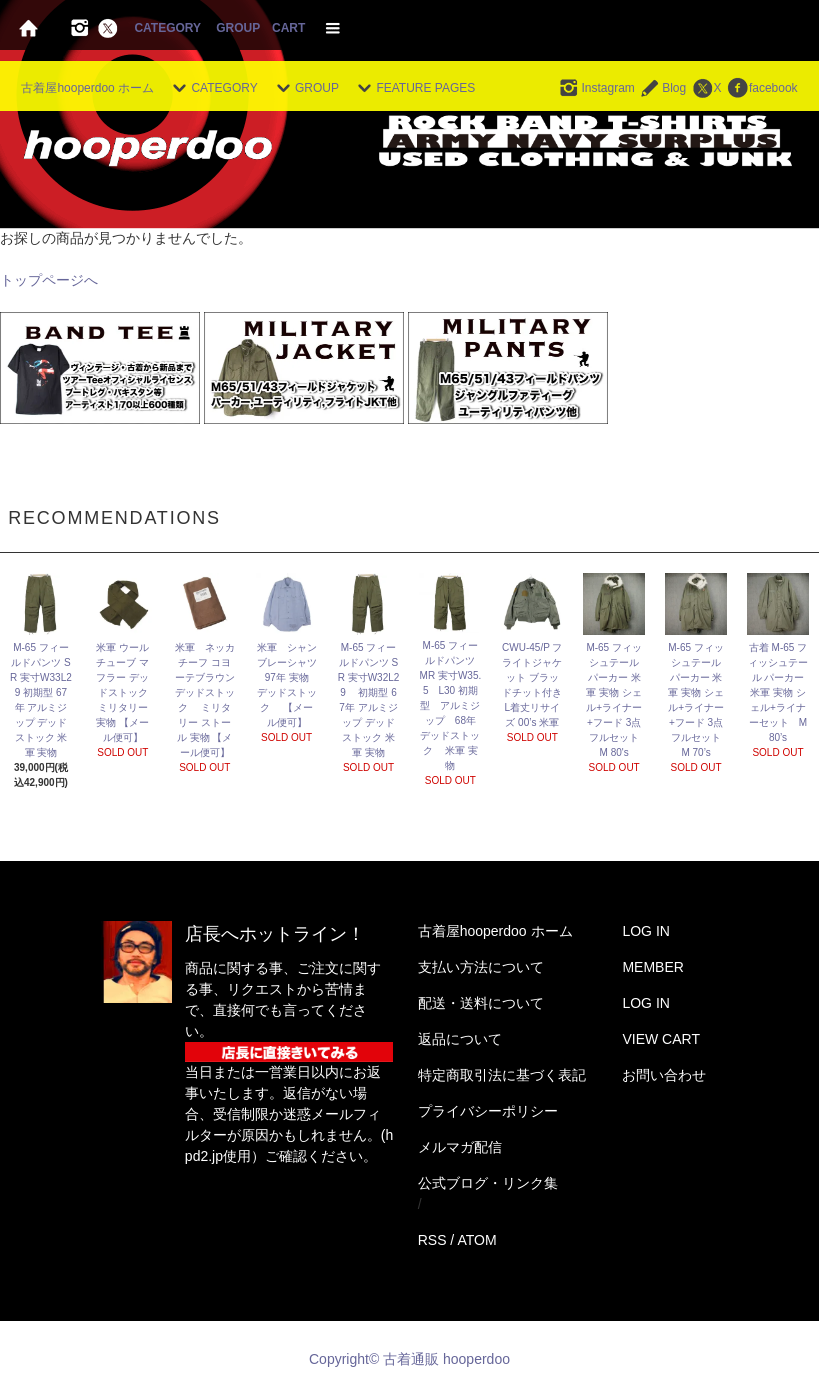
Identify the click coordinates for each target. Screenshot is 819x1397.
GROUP (238, 28)
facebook (761, 88)
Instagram (595, 88)
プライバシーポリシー (488, 1111)
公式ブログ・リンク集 (488, 1183)
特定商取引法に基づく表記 (502, 1075)
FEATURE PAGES (413, 88)
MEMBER (652, 967)
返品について (460, 1039)
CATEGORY (167, 28)
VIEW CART (661, 1039)
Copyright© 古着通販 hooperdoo (411, 1359)
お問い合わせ (664, 1075)
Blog (662, 88)
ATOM (476, 1240)
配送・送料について (481, 1003)
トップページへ (49, 280)
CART (288, 28)
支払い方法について (481, 967)
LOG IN (645, 931)
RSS (432, 1240)
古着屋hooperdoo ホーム (87, 88)
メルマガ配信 (460, 1147)
